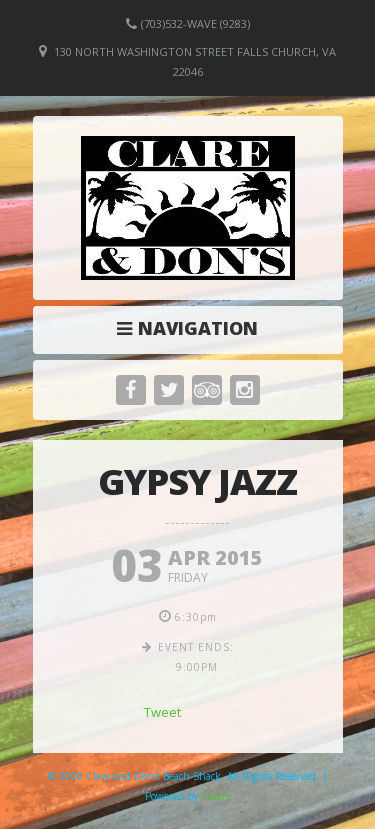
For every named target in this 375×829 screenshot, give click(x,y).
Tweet (162, 712)
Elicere (216, 796)
